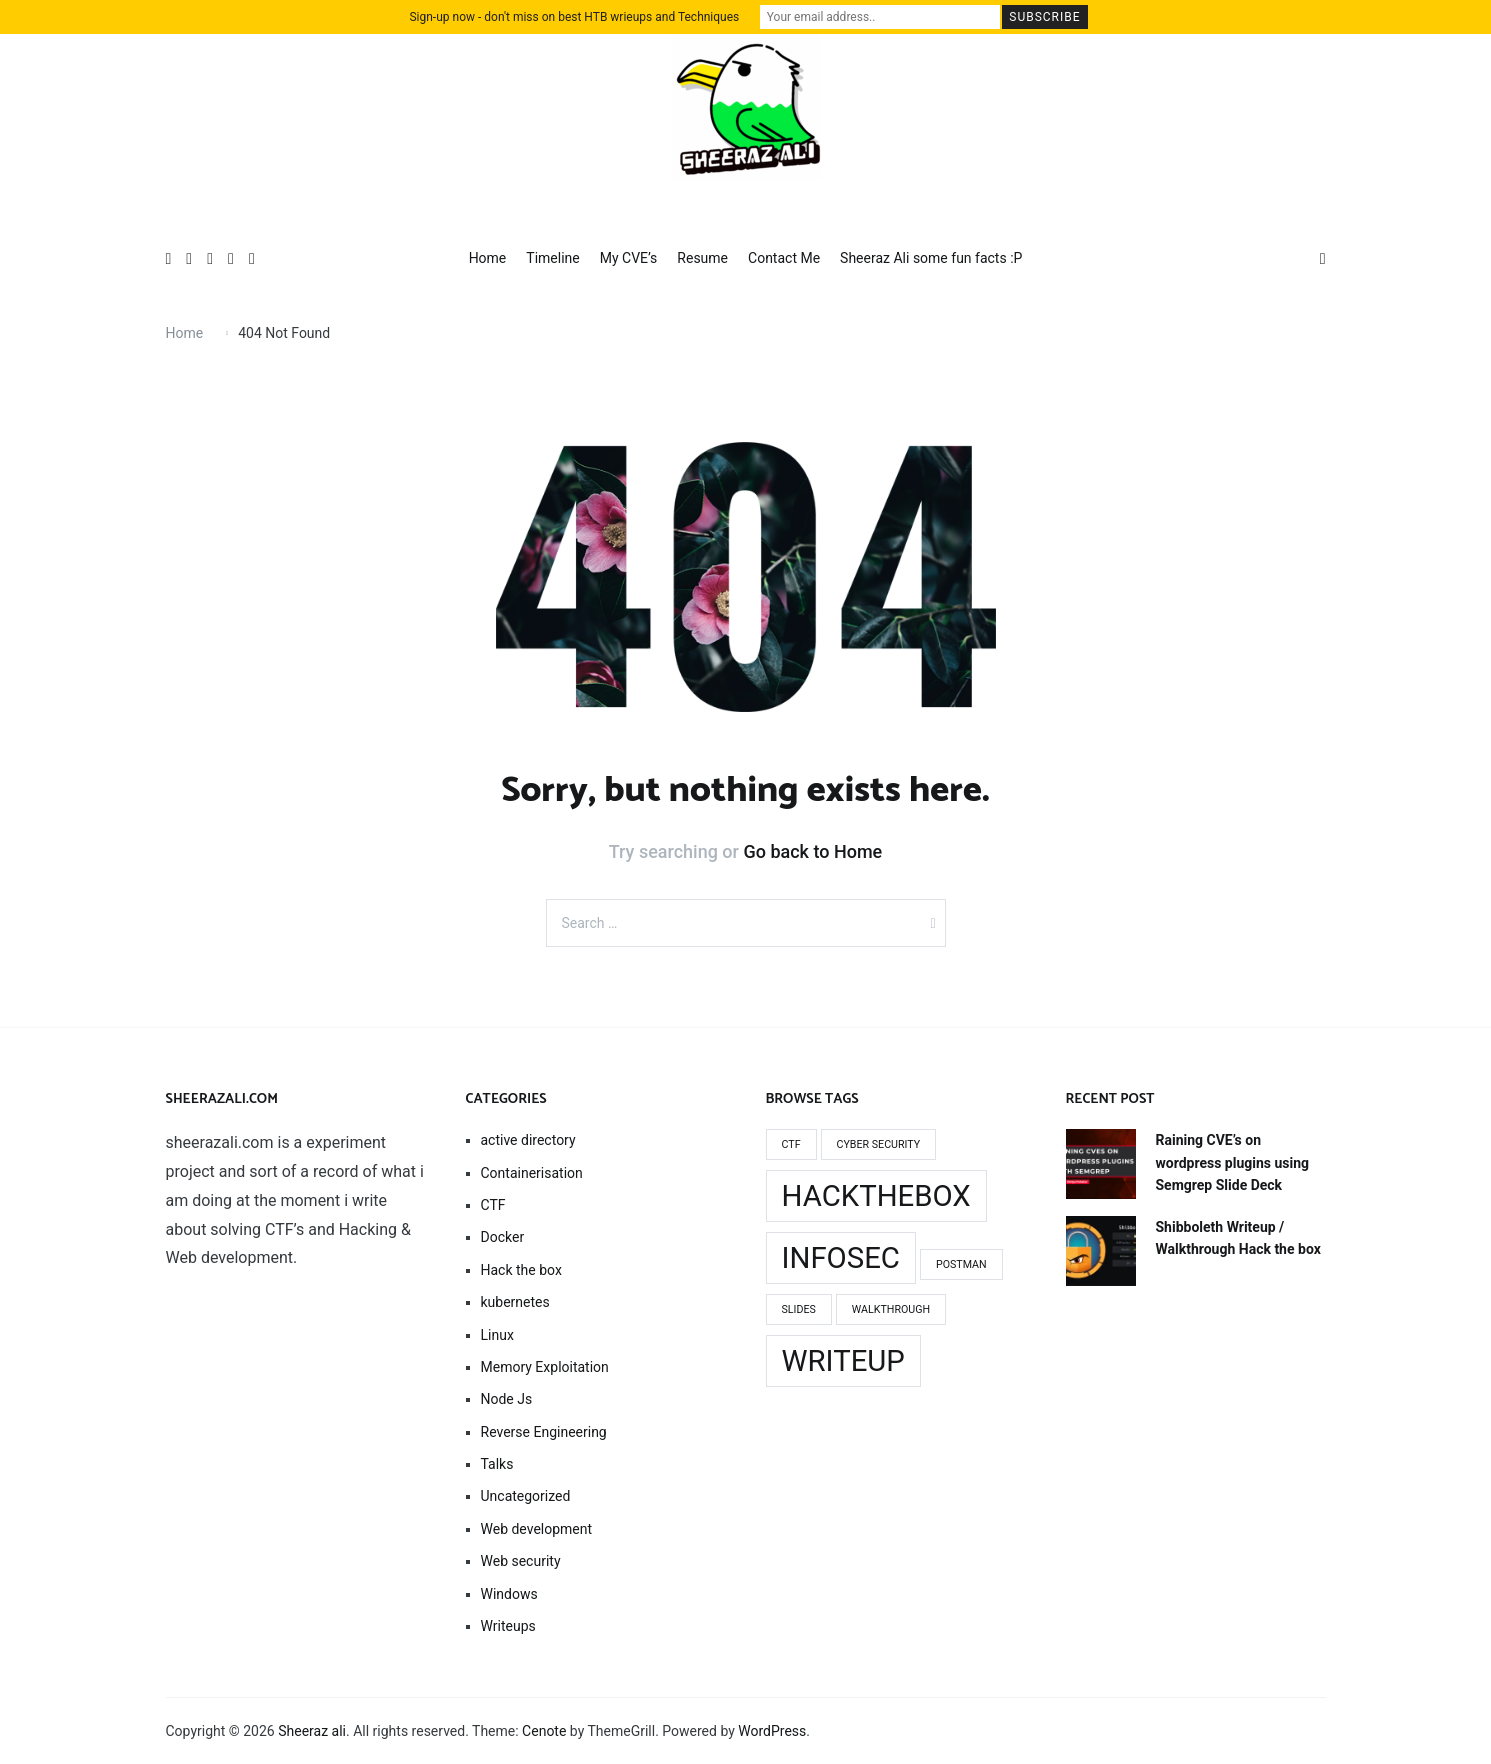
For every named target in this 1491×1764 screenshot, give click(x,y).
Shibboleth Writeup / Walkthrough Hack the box (1238, 1238)
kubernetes (515, 1302)
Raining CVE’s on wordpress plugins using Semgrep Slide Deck (1233, 1162)
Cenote (544, 1731)
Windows (509, 1594)
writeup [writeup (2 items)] (843, 1361)
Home (488, 258)
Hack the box (521, 1270)
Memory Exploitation (545, 1367)
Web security (521, 1561)
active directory (528, 1140)
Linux (497, 1335)
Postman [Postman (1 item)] (961, 1264)
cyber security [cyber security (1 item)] (879, 1144)
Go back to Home (812, 851)
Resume (702, 258)
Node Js (507, 1399)
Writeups (508, 1626)
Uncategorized (526, 1496)
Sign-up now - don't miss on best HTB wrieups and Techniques (574, 17)
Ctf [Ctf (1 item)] (791, 1144)
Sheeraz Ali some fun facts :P (931, 258)
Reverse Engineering (544, 1432)
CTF (493, 1205)
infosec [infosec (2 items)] (841, 1258)
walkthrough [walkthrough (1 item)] (891, 1309)
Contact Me (784, 258)
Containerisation (532, 1173)
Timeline (552, 258)
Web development (537, 1529)
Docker (503, 1237)
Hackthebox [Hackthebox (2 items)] (876, 1196)
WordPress (772, 1731)
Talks (497, 1464)
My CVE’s (629, 258)
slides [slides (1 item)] (799, 1309)
